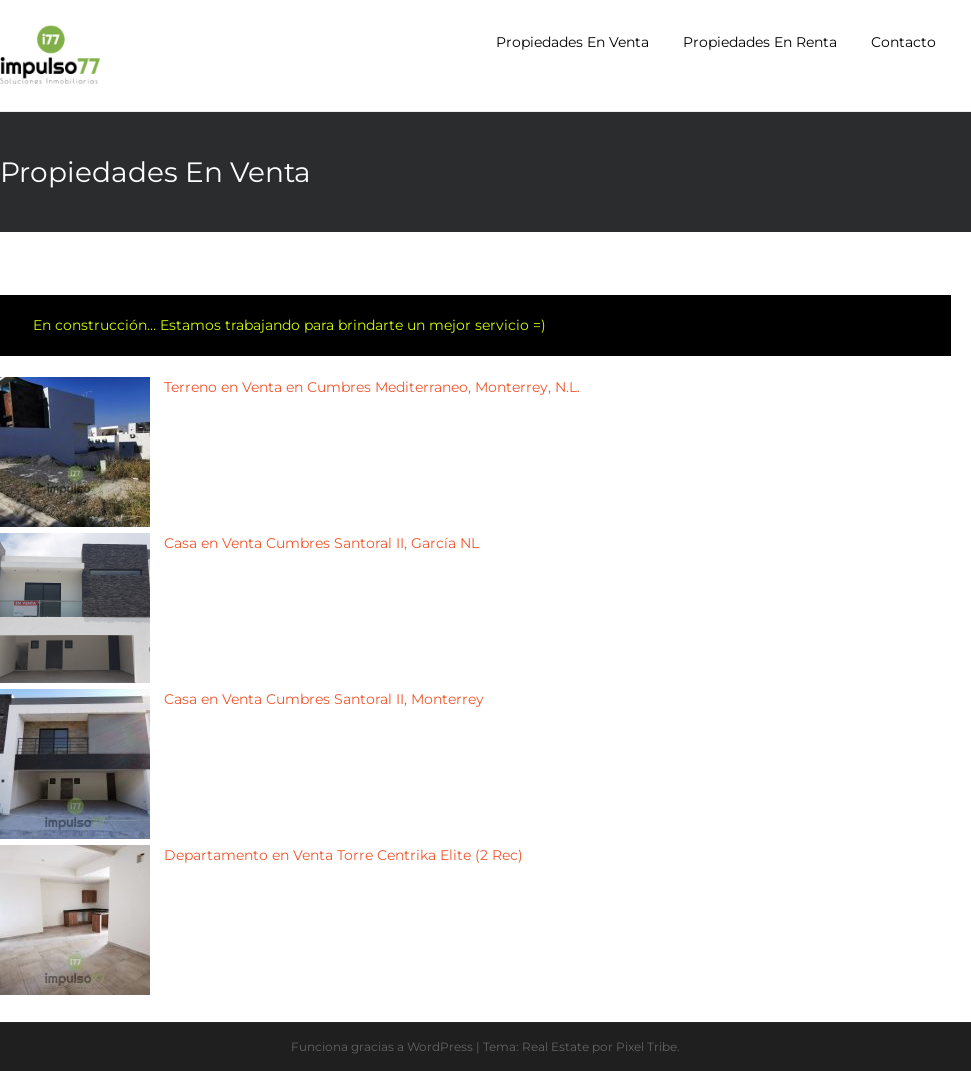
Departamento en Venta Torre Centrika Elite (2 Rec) (343, 855)
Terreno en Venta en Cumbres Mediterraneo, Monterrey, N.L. (372, 387)
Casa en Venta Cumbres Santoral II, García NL (321, 543)
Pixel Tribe (646, 1046)
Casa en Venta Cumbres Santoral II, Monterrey (324, 699)
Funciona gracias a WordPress (382, 1046)
